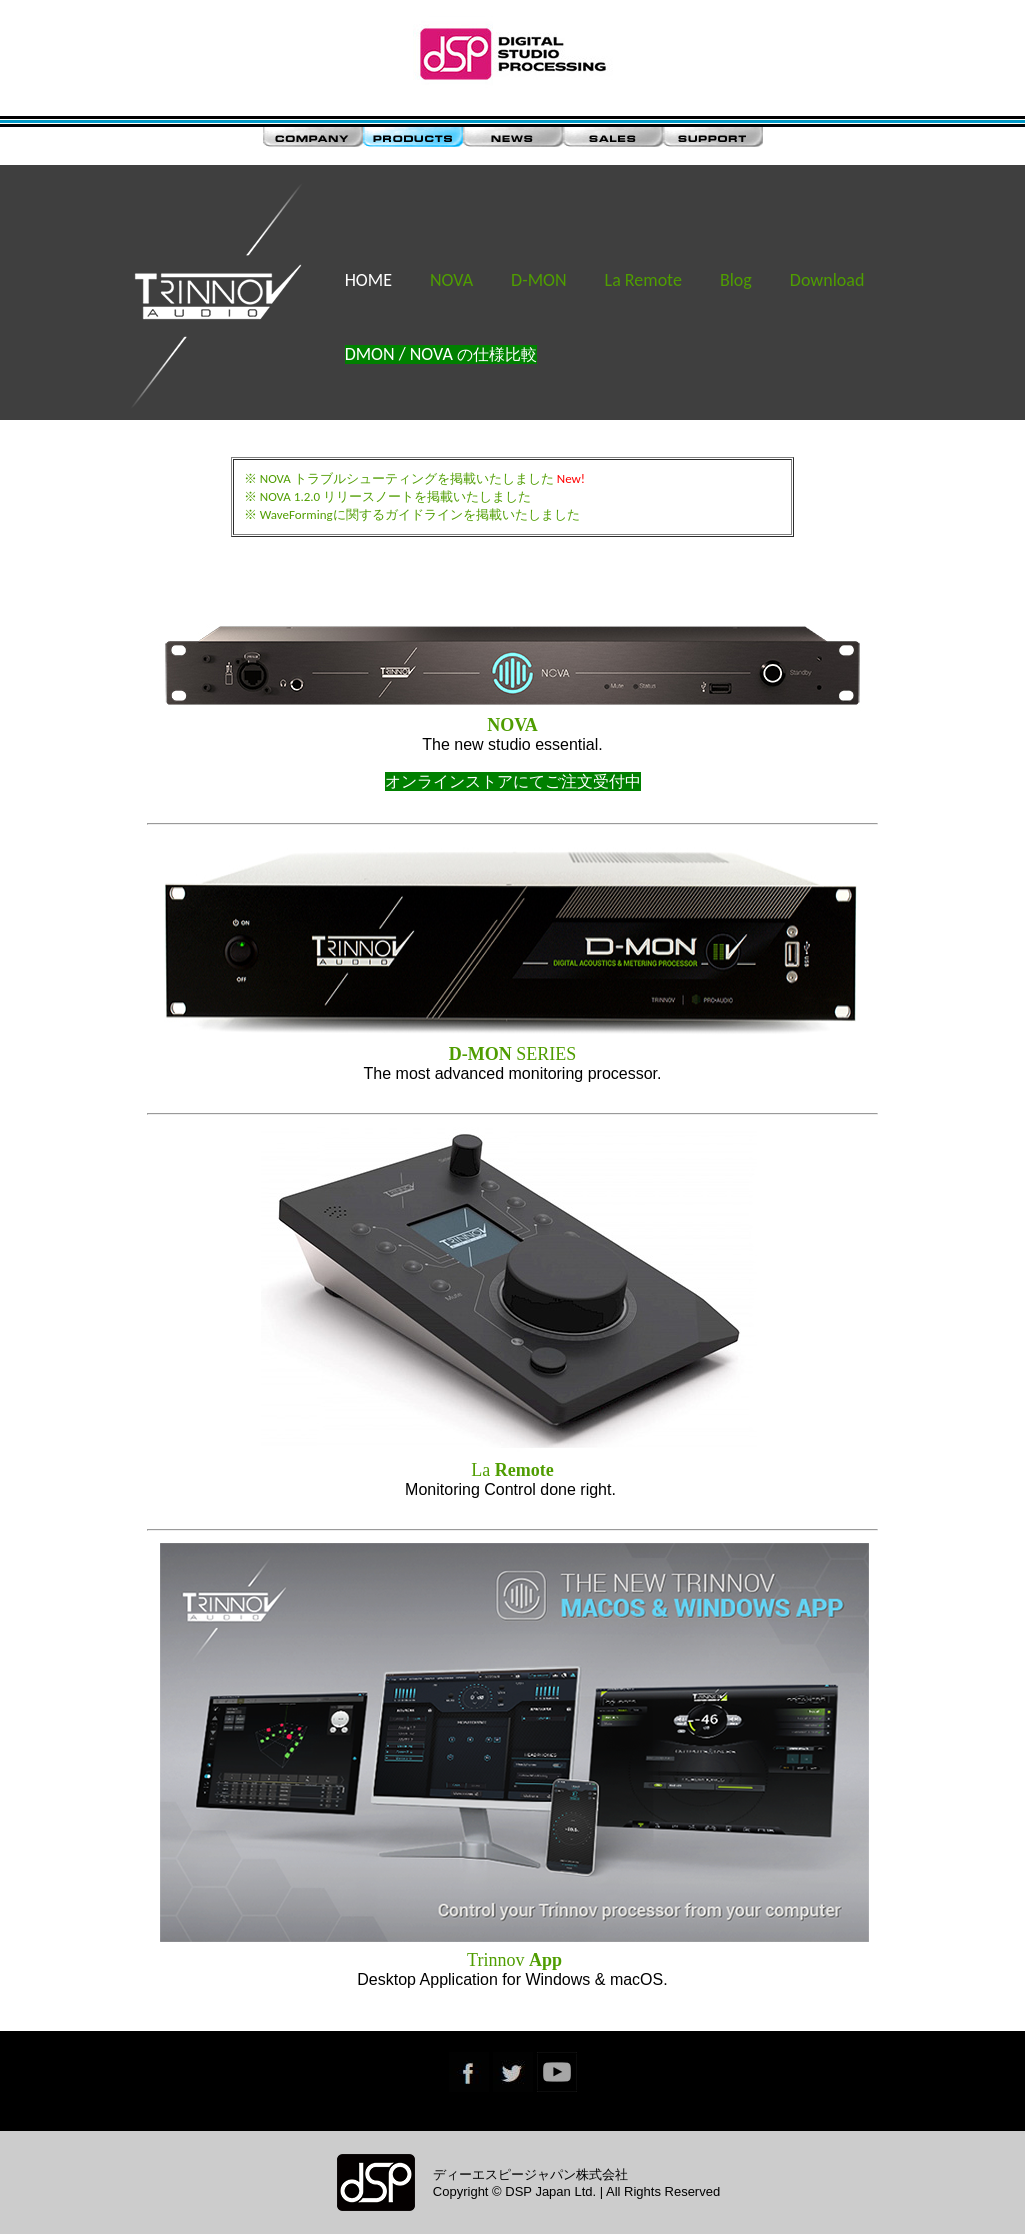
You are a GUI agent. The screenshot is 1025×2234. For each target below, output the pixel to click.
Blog (736, 280)
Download (827, 280)
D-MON (539, 280)
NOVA (451, 280)
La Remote (643, 280)
